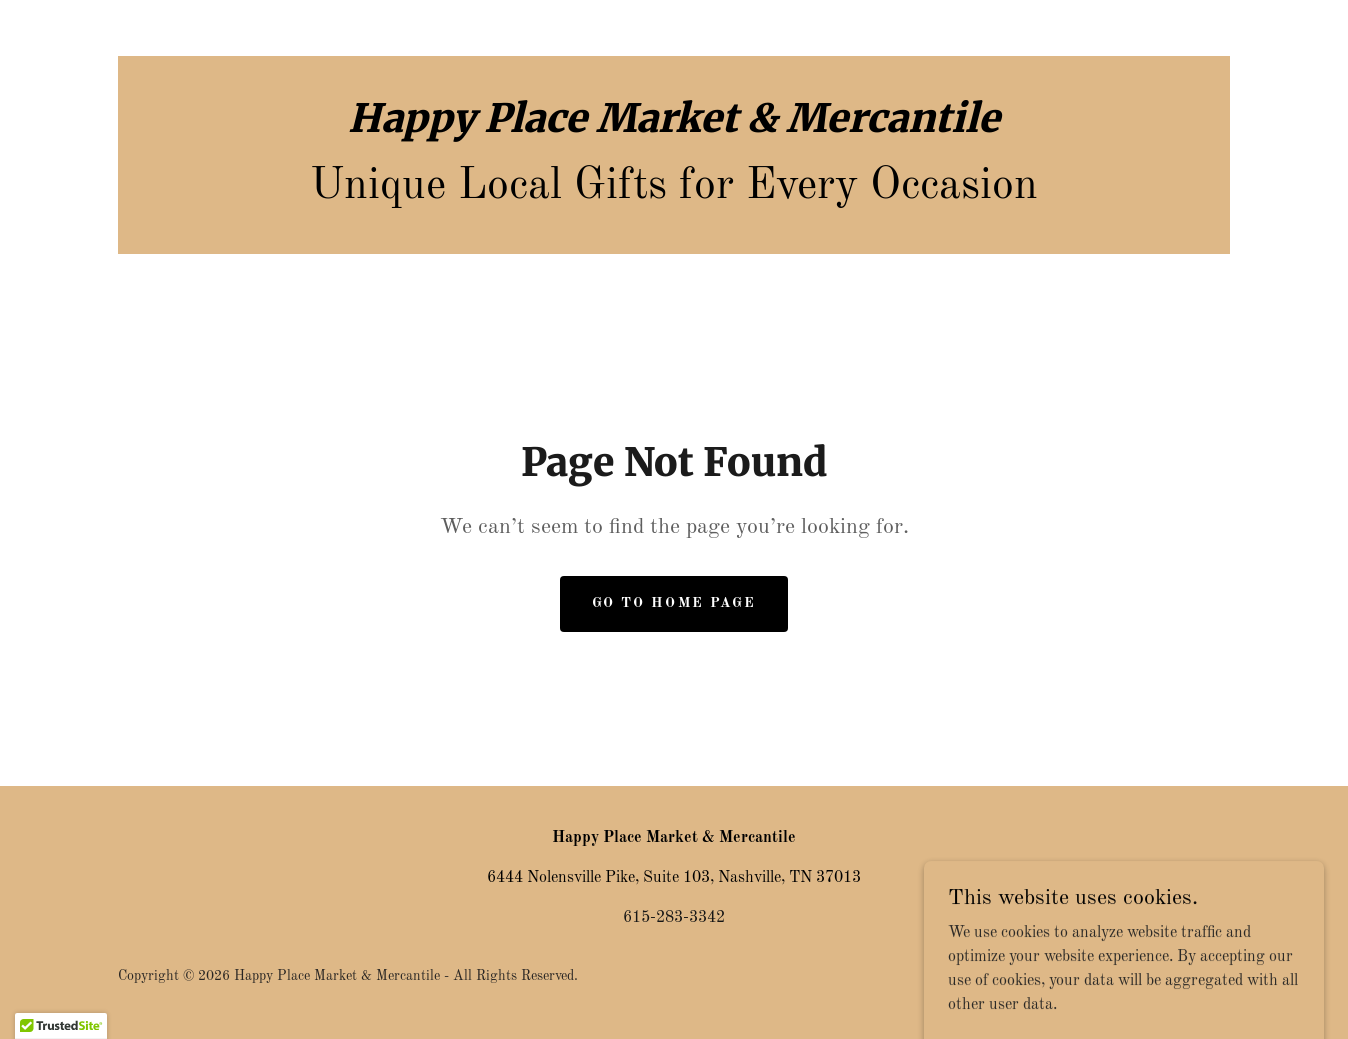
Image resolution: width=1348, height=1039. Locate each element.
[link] (674, 128)
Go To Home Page (673, 603)
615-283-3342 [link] (674, 918)
